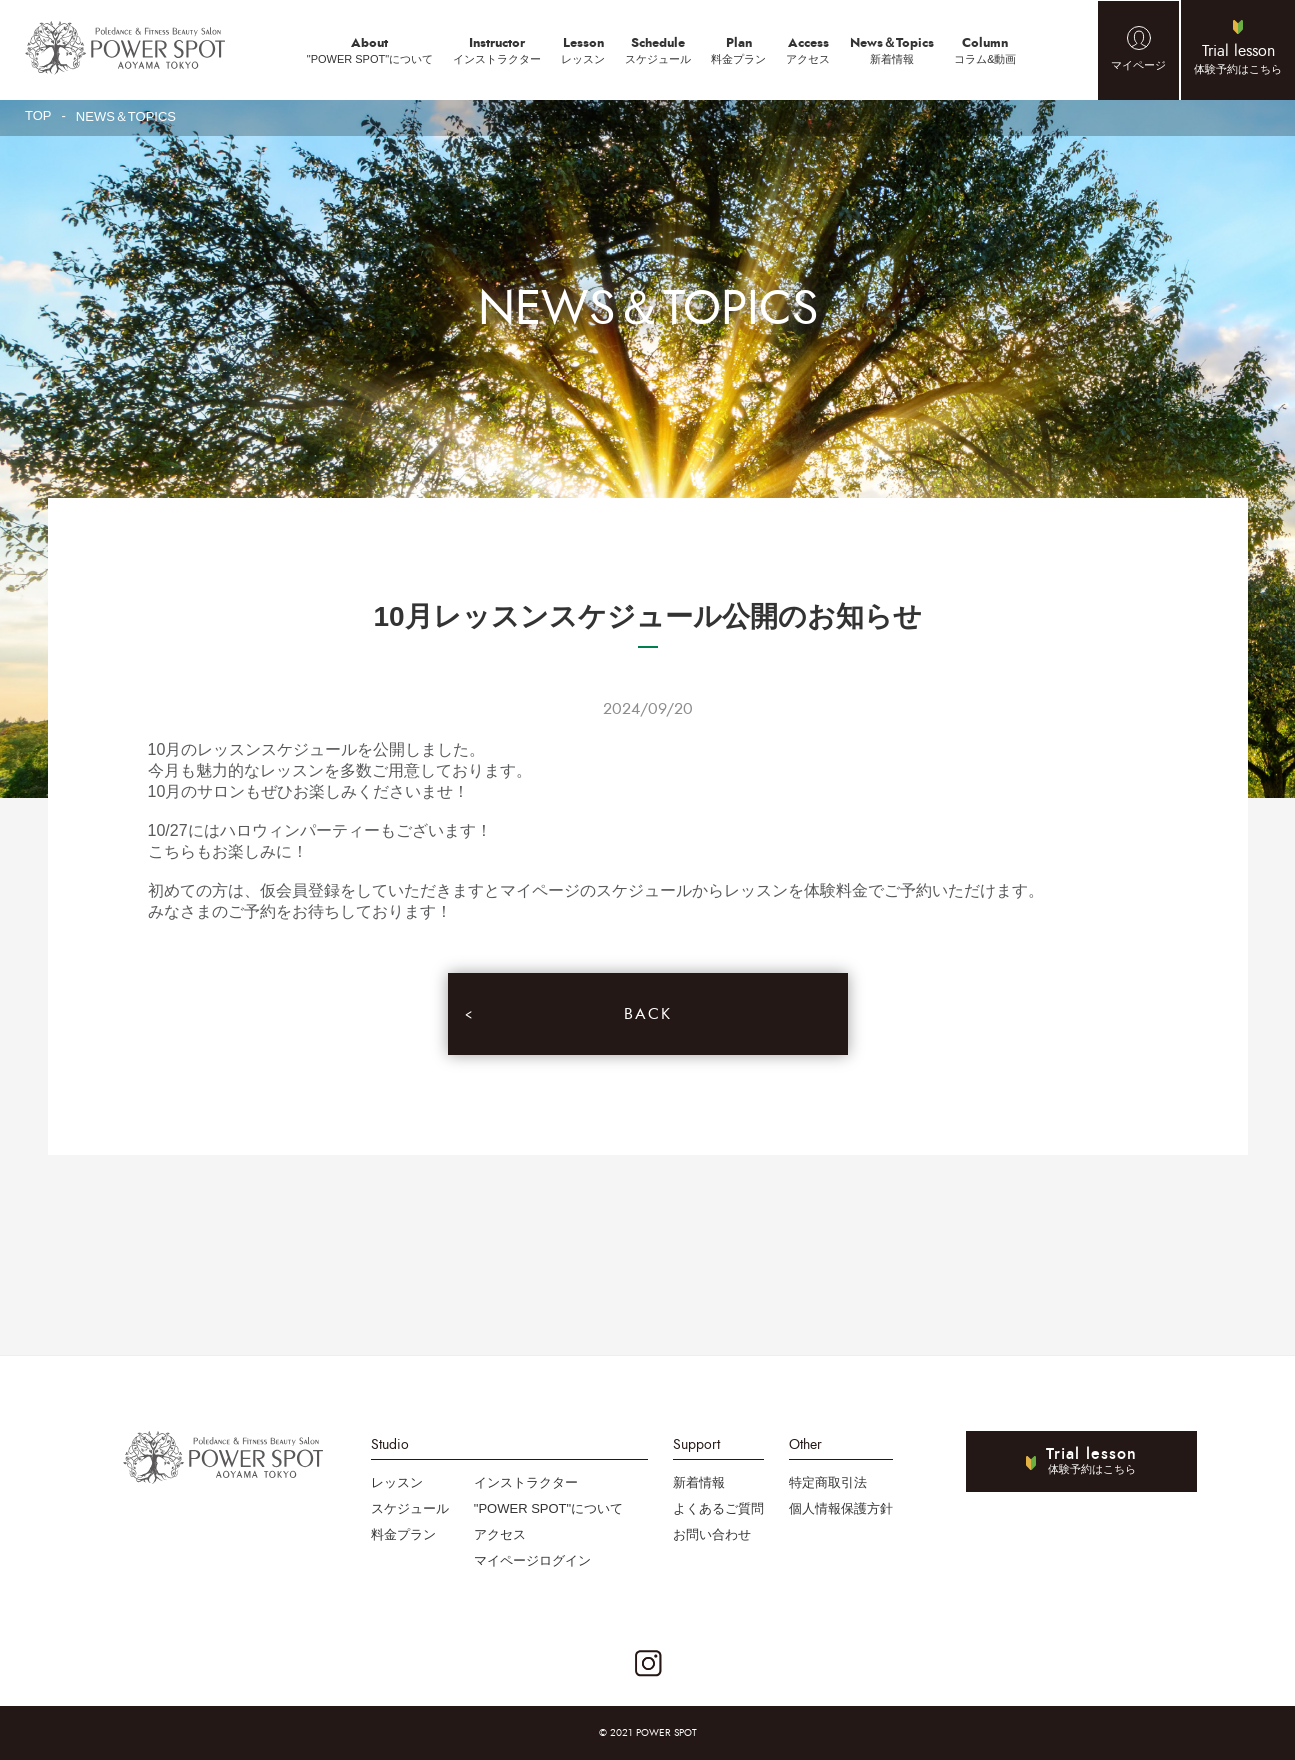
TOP (38, 115)
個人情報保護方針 (841, 1508)
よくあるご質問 (718, 1508)
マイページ (1138, 65)
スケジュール (658, 49)
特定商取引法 (828, 1482)
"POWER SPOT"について (370, 49)
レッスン (583, 49)
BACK (648, 1014)
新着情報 (892, 49)
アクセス (808, 49)
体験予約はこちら (1238, 57)
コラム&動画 (985, 49)
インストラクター (497, 49)
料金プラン (738, 49)
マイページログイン (532, 1560)
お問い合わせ (712, 1534)
